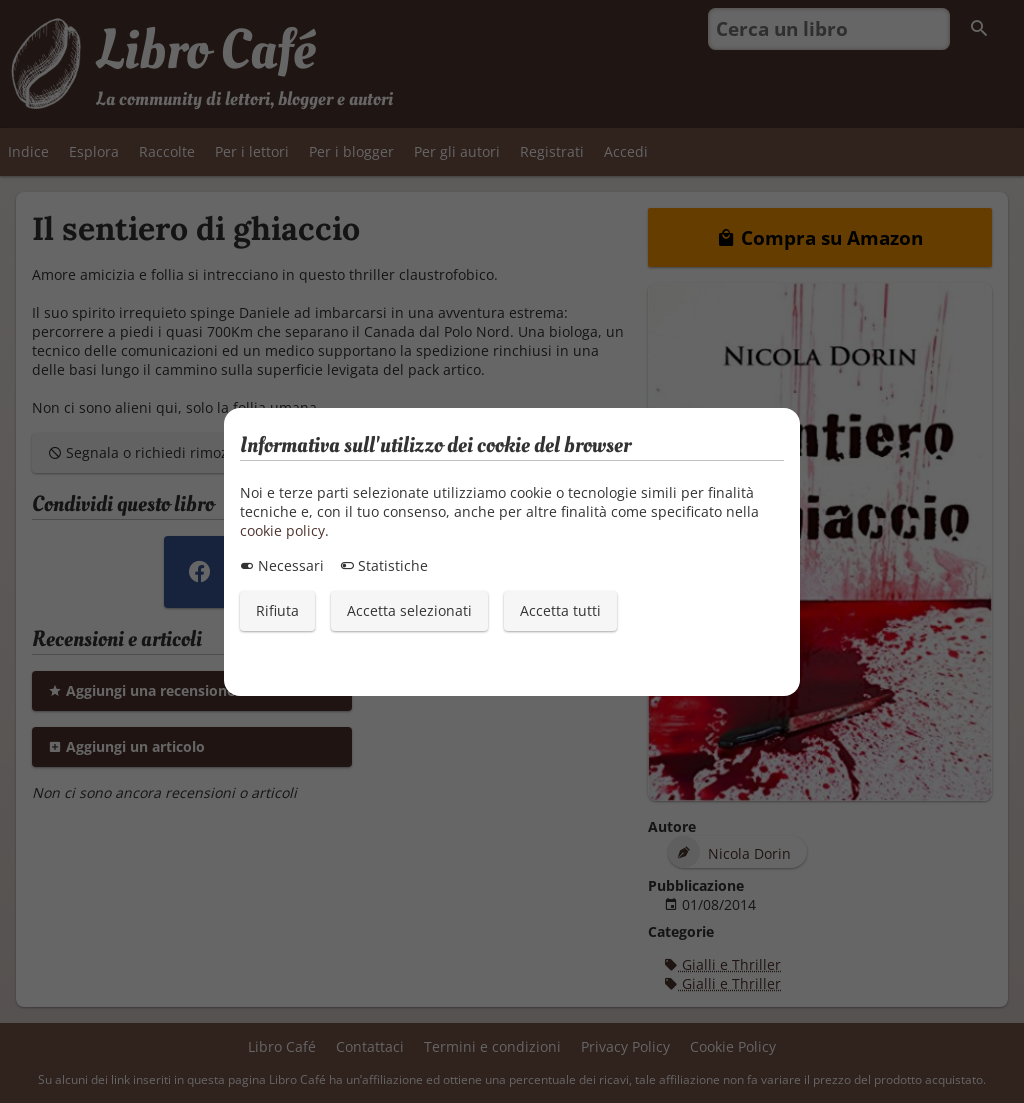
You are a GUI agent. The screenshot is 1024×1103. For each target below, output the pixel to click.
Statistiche (384, 565)
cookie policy (282, 530)
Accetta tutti (560, 610)
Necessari (282, 565)
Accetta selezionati (409, 610)
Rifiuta (277, 610)
